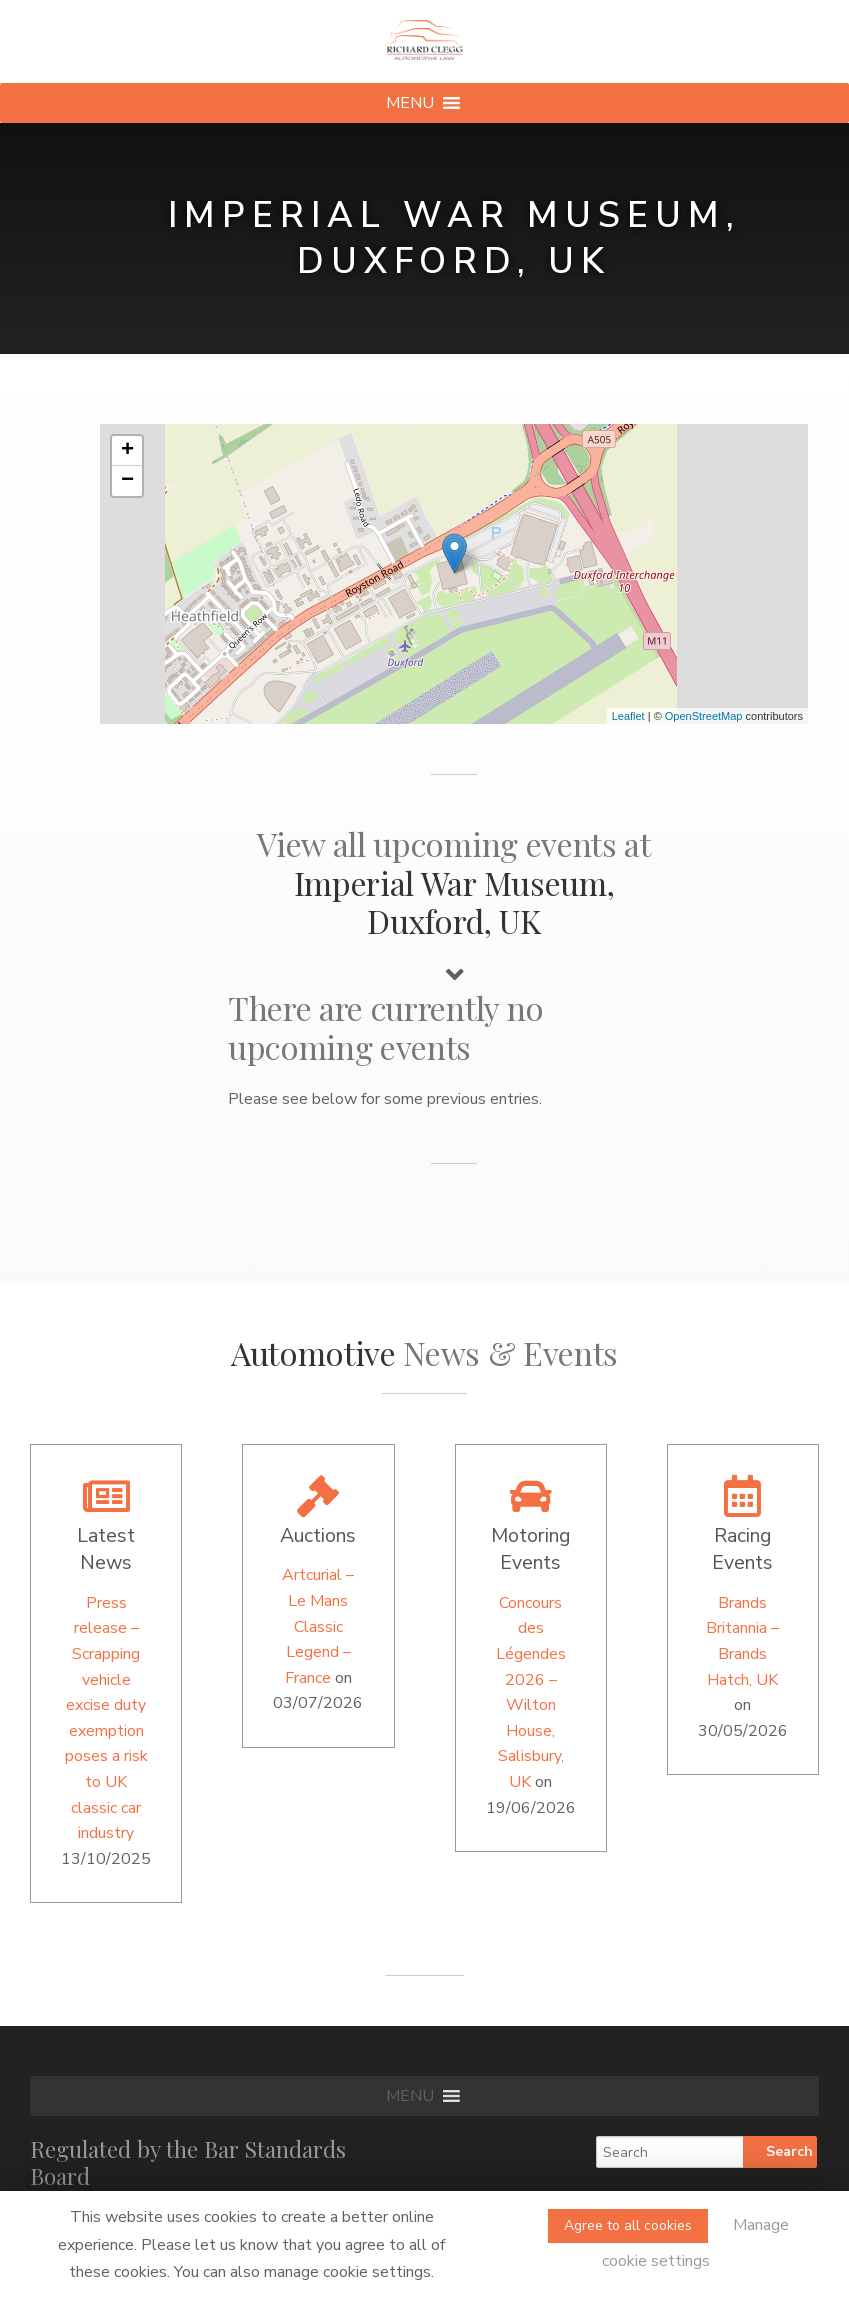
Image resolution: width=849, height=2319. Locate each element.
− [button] (127, 481)
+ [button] (127, 451)
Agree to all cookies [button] (628, 2225)
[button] (410, 103)
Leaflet (628, 716)
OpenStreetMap (704, 716)
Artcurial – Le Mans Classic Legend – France (318, 1626)
